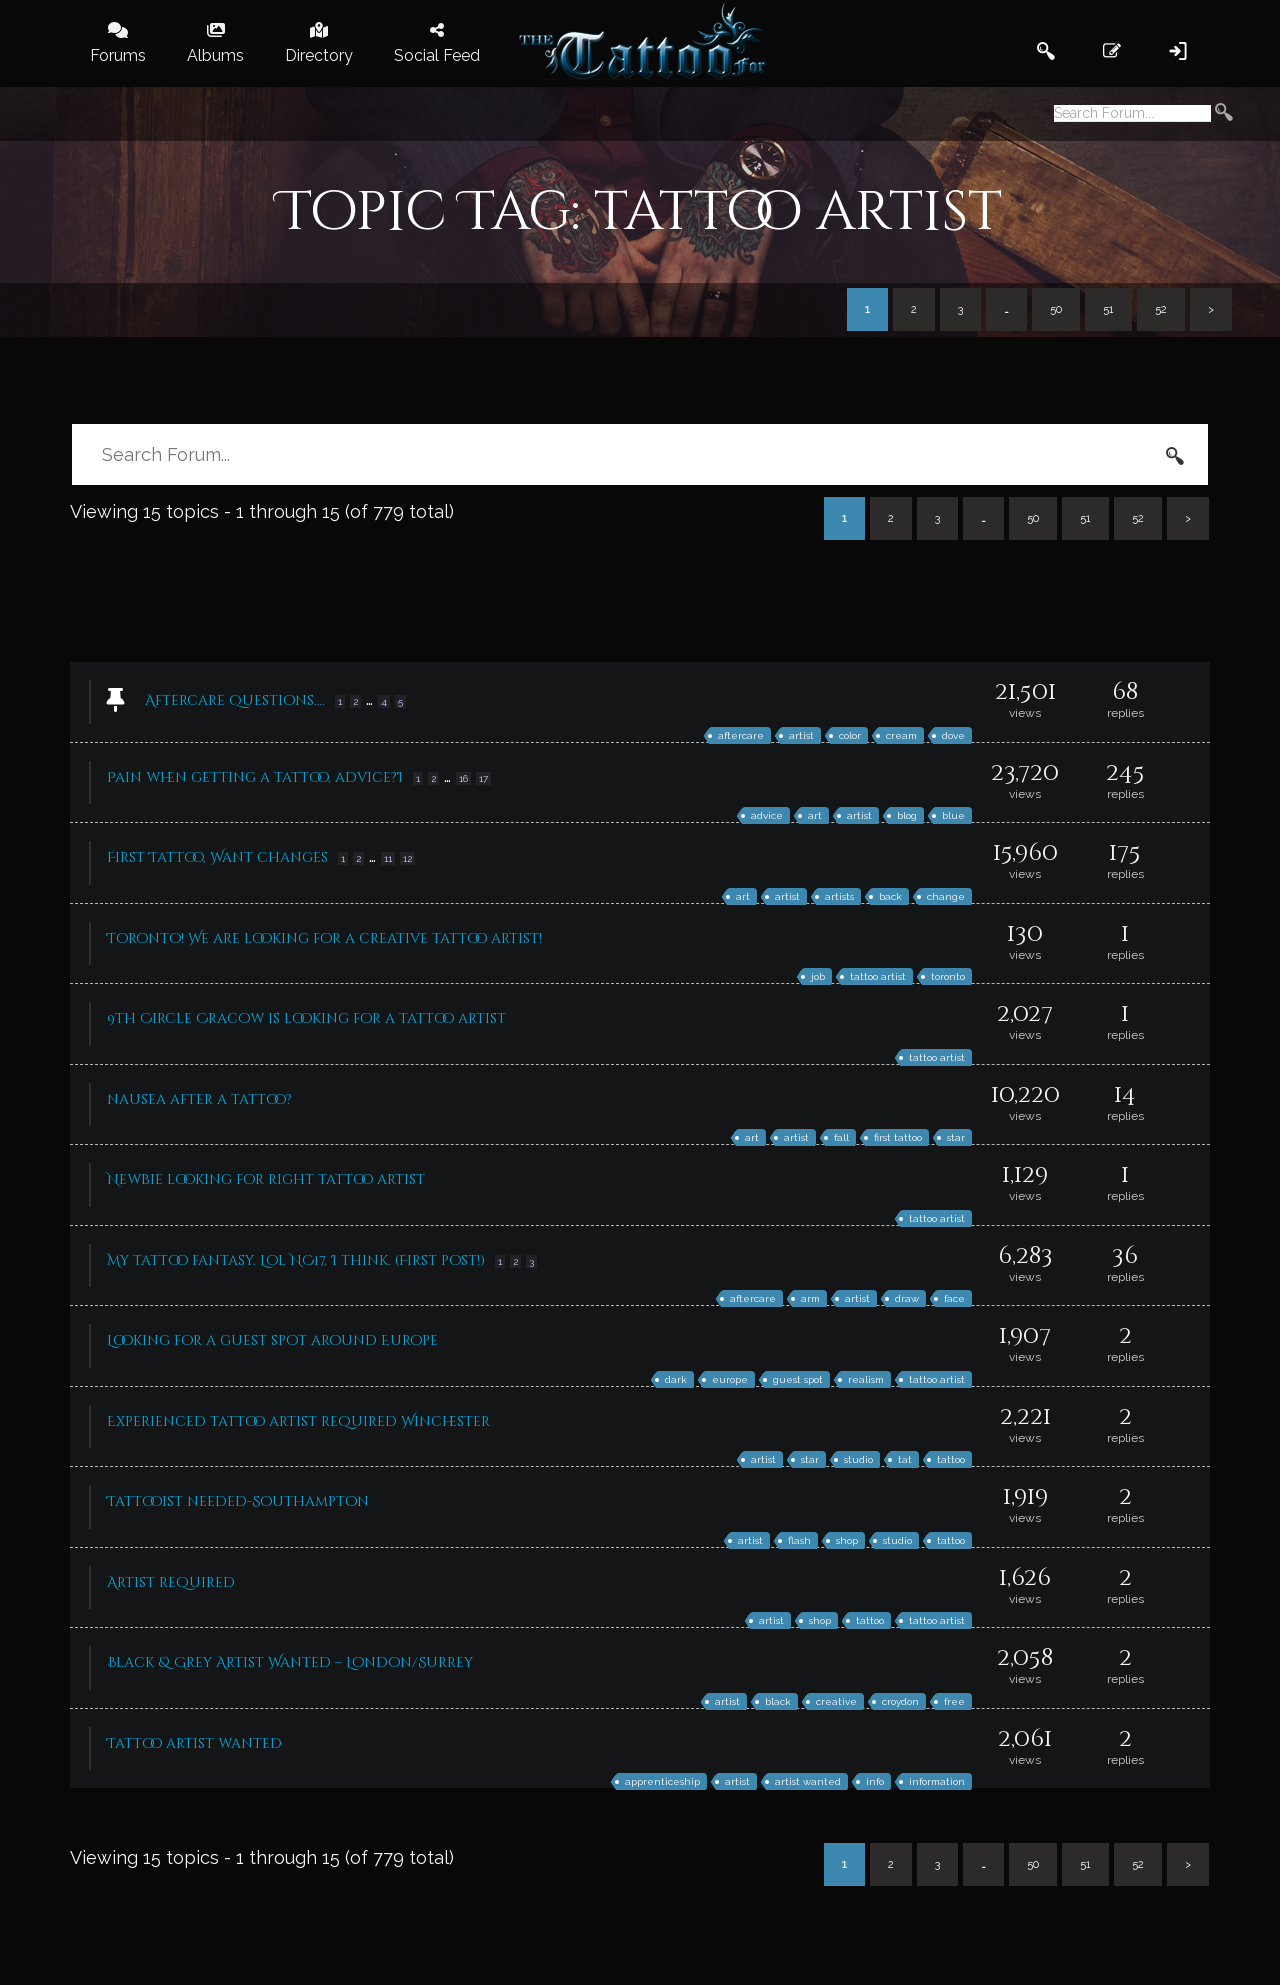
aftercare (741, 735)
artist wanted (808, 1781)
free (954, 1701)
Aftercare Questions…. (235, 700)
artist (801, 735)
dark (676, 1379)
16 (463, 778)
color (850, 735)
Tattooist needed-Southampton (238, 1501)
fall (841, 1137)
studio (858, 1459)
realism (866, 1379)
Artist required (171, 1582)
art (815, 815)
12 (407, 858)
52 (1161, 309)
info (875, 1781)
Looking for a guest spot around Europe (272, 1340)
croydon (900, 1701)
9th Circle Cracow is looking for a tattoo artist (306, 1018)
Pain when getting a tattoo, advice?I (255, 777)
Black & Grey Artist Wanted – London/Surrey (290, 1662)
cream (901, 735)
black (778, 1701)
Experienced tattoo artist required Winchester (298, 1421)
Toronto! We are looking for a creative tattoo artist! (324, 938)
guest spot (798, 1379)
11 (388, 858)
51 (1108, 309)
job (818, 976)
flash (799, 1540)
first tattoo (898, 1137)
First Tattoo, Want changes (217, 857)
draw (907, 1298)
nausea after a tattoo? (199, 1099)
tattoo (951, 1459)
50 (1056, 309)
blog (907, 815)
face (954, 1298)
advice (767, 815)
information (937, 1781)
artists (839, 896)
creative (836, 1701)
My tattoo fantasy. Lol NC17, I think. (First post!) (296, 1260)
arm (810, 1298)
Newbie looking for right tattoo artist (266, 1179)
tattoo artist (878, 976)
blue (953, 815)
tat (905, 1459)
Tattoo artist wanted (194, 1743)
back (890, 896)
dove (953, 735)
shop (847, 1540)
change (946, 896)
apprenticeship (662, 1781)
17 (483, 778)
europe (730, 1379)
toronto (948, 976)
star (956, 1137)
